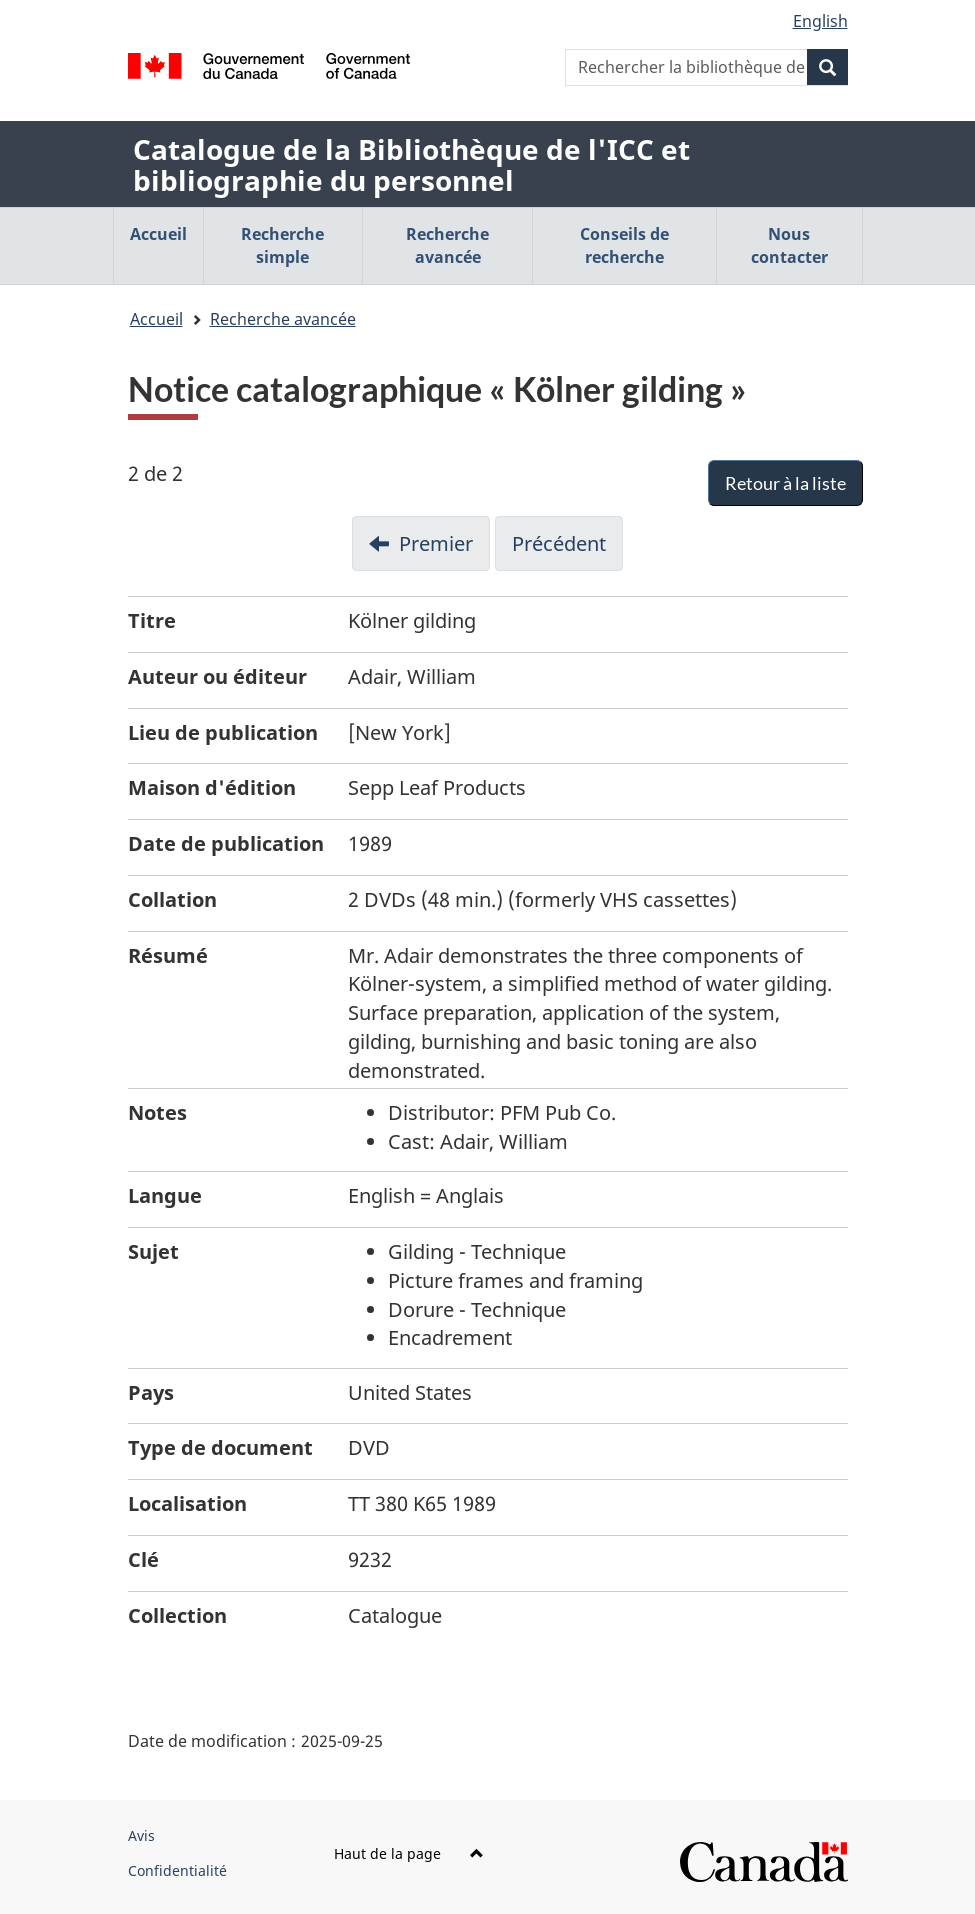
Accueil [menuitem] (158, 234)
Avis (141, 1835)
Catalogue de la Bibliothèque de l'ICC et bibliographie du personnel (411, 164)
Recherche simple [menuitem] (282, 245)
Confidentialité (177, 1870)
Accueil (156, 319)
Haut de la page (409, 1853)
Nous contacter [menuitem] (789, 245)
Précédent (559, 543)
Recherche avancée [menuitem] (447, 245)
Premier (436, 543)
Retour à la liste (785, 483)
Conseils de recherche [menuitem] (624, 245)
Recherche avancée (283, 319)
